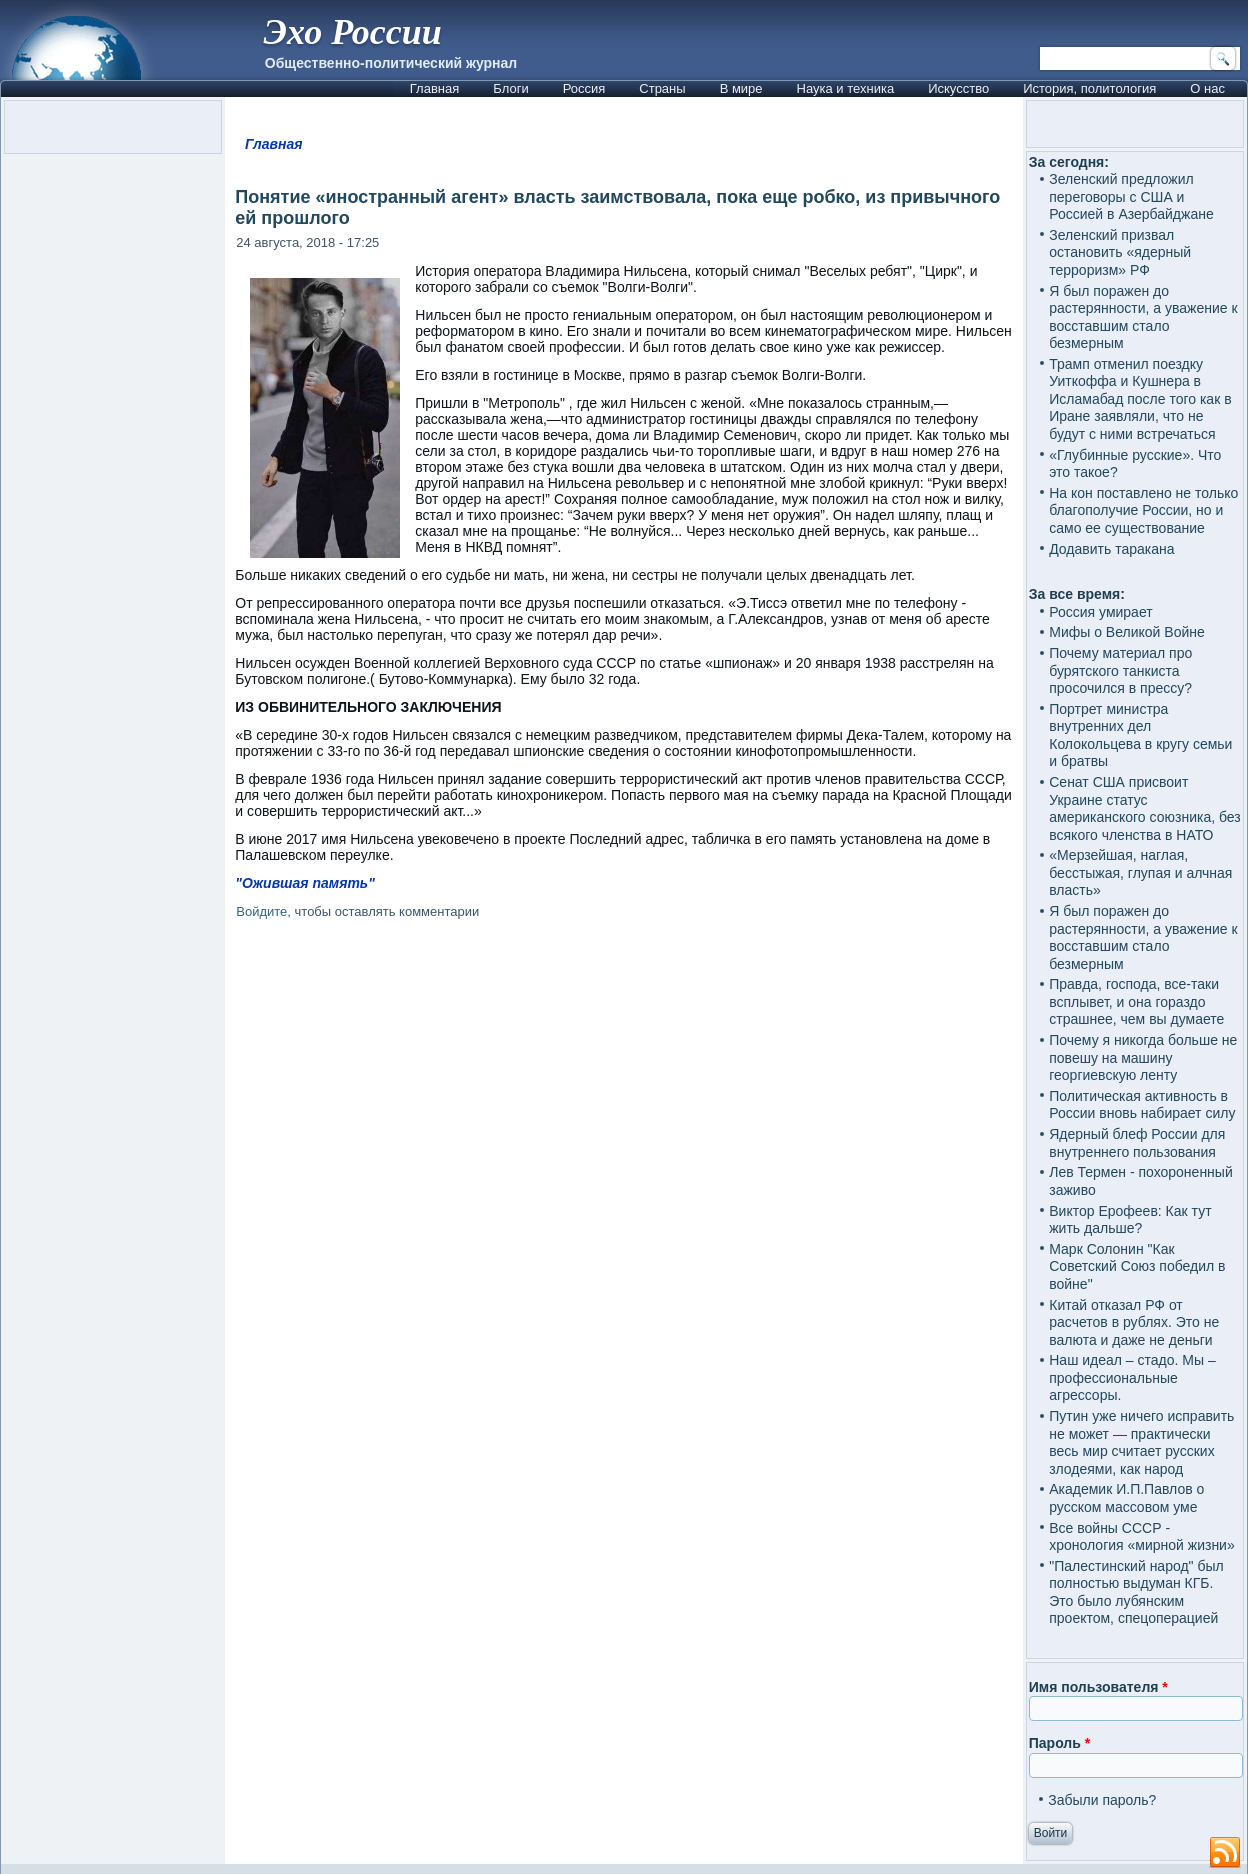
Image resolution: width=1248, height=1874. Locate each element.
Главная (434, 88)
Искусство (958, 88)
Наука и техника (846, 88)
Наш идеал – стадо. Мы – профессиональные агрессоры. (1132, 1377)
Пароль (1059, 1743)
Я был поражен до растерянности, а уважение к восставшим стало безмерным (1143, 317)
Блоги (510, 88)
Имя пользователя (1098, 1687)
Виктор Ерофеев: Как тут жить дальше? (1130, 1220)
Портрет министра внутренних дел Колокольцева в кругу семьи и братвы (1140, 735)
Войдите (261, 911)
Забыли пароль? (1102, 1800)
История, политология (1089, 88)
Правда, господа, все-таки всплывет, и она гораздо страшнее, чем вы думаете (1136, 1001)
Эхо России (353, 32)
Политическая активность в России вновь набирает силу (1142, 1105)
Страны (662, 88)
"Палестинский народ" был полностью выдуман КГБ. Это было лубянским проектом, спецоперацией (1136, 1592)
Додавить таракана (1111, 549)
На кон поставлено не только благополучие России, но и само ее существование (1143, 510)
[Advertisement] (624, 1169)
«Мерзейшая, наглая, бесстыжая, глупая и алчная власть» (1140, 872)
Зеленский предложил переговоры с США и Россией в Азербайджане (1131, 196)
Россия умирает (1100, 612)
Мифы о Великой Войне (1127, 632)
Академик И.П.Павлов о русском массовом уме (1126, 1498)
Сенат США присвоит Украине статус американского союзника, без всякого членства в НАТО (1144, 808)
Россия (584, 88)
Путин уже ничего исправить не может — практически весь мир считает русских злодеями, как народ (1141, 1442)
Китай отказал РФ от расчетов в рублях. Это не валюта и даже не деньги (1134, 1322)
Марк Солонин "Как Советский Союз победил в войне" (1137, 1266)
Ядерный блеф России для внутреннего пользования (1137, 1143)
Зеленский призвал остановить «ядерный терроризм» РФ (1120, 252)
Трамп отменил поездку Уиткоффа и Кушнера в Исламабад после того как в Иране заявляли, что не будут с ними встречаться (1140, 399)
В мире (741, 88)
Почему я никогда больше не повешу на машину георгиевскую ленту (1143, 1057)
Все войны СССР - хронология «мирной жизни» (1141, 1537)
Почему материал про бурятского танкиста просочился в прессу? (1120, 670)
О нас (1207, 88)
